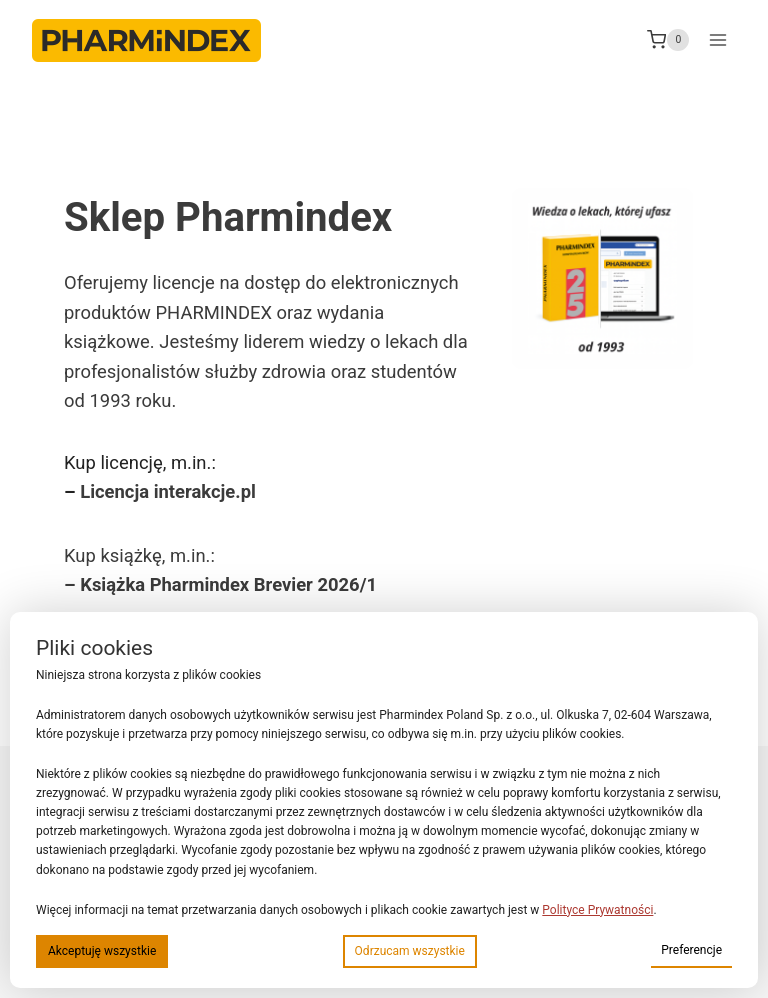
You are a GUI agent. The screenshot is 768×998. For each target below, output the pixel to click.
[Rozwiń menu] (717, 39)
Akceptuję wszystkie (102, 951)
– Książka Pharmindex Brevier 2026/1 (220, 584)
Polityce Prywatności (597, 910)
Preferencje (691, 950)
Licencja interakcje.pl (168, 491)
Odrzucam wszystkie (410, 951)
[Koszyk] (668, 40)
